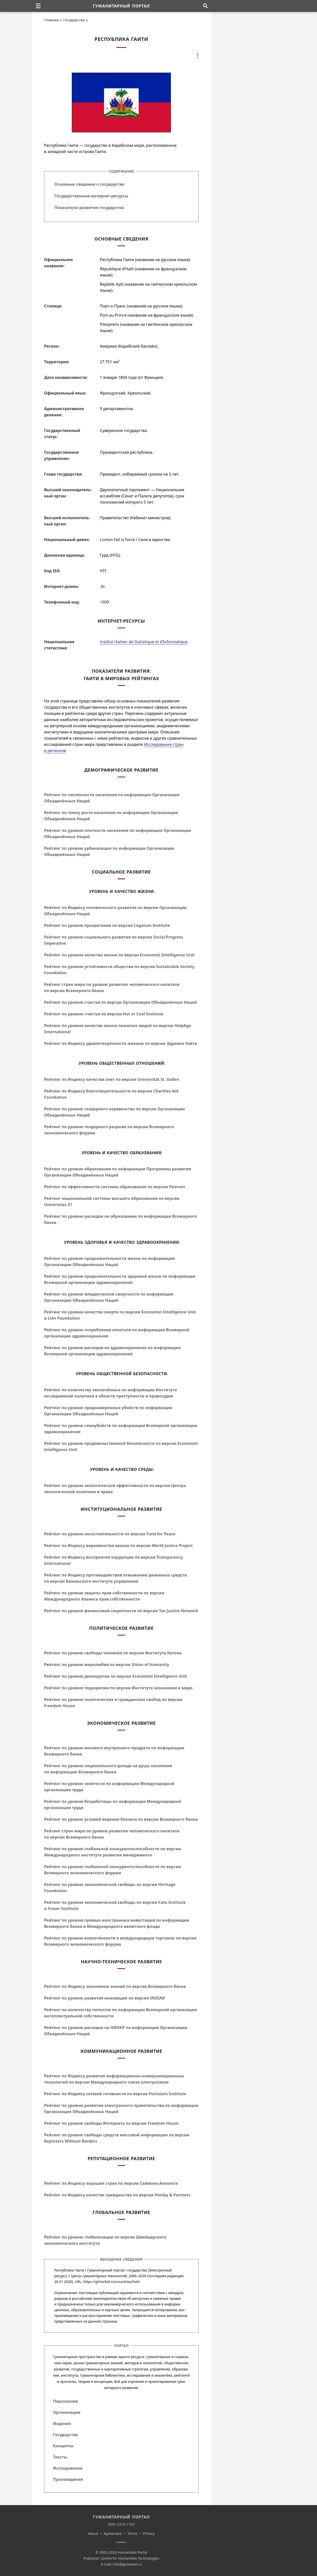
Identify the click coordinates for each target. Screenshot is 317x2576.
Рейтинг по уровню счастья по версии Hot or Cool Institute (103, 1014)
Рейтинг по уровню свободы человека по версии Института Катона (113, 1653)
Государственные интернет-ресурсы (91, 196)
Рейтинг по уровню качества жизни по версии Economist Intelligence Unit (119, 955)
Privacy (149, 2533)
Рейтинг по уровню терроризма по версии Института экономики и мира (118, 1688)
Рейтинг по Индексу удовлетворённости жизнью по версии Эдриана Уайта (120, 1043)
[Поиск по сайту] (205, 6)
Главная (51, 20)
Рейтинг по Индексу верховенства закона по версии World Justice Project (118, 1545)
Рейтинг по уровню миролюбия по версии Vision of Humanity (106, 1664)
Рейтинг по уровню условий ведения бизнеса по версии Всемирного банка (121, 1819)
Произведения (68, 2479)
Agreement (113, 2533)
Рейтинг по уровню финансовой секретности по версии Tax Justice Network (121, 1610)
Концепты (63, 2446)
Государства (74, 20)
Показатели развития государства (89, 207)
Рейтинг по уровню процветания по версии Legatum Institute (107, 925)
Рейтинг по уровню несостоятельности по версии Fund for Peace (110, 1534)
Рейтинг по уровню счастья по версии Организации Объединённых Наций (120, 1002)
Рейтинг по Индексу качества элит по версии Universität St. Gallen (111, 1079)
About (93, 2533)
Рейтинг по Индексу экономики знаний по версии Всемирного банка (115, 1986)
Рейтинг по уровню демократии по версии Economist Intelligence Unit (115, 1676)
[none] (38, 5)
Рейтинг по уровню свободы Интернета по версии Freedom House (111, 2123)
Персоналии (65, 2401)
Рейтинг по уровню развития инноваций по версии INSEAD (104, 1998)
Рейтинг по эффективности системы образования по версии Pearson (114, 1186)
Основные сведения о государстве (89, 184)
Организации (66, 2412)
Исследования (67, 2468)
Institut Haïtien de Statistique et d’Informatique (144, 641)
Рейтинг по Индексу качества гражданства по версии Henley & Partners (117, 2195)
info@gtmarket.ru (127, 2564)
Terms (132, 2533)
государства (137, 2270)
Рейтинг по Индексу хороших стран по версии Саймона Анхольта (111, 2183)
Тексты (60, 2457)
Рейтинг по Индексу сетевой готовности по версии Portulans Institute (115, 2093)
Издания (62, 2423)
